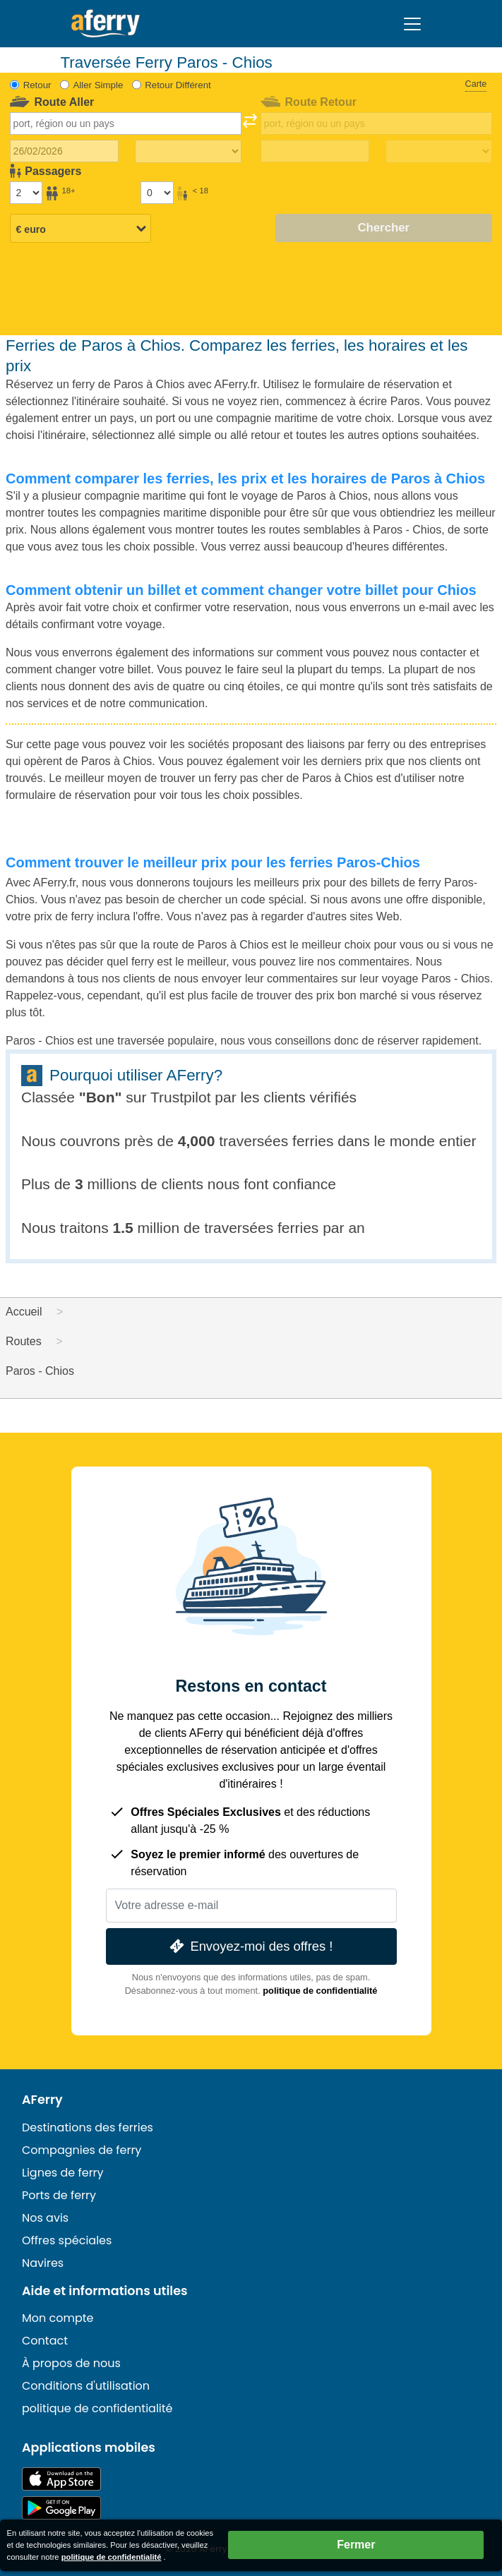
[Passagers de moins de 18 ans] (157, 192)
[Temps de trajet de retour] (439, 152)
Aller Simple (98, 85)
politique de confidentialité (320, 1990)
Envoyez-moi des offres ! (250, 1946)
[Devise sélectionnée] (80, 229)
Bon (100, 1097)
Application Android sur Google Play (61, 2508)
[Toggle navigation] (412, 24)
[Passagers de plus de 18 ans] (26, 192)
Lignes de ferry (63, 2173)
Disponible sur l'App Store (61, 2479)
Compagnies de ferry (81, 2150)
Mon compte (58, 2318)
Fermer (356, 2545)
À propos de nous (71, 2363)
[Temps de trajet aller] (188, 152)
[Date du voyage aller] (64, 151)
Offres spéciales (67, 2240)
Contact (45, 2341)
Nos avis (45, 2218)
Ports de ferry (59, 2195)
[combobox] (125, 123)
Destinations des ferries (87, 2127)
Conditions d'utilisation (86, 2386)
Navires (43, 2263)
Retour (37, 85)
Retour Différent (178, 85)
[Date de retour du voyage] (315, 151)
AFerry (42, 2099)
